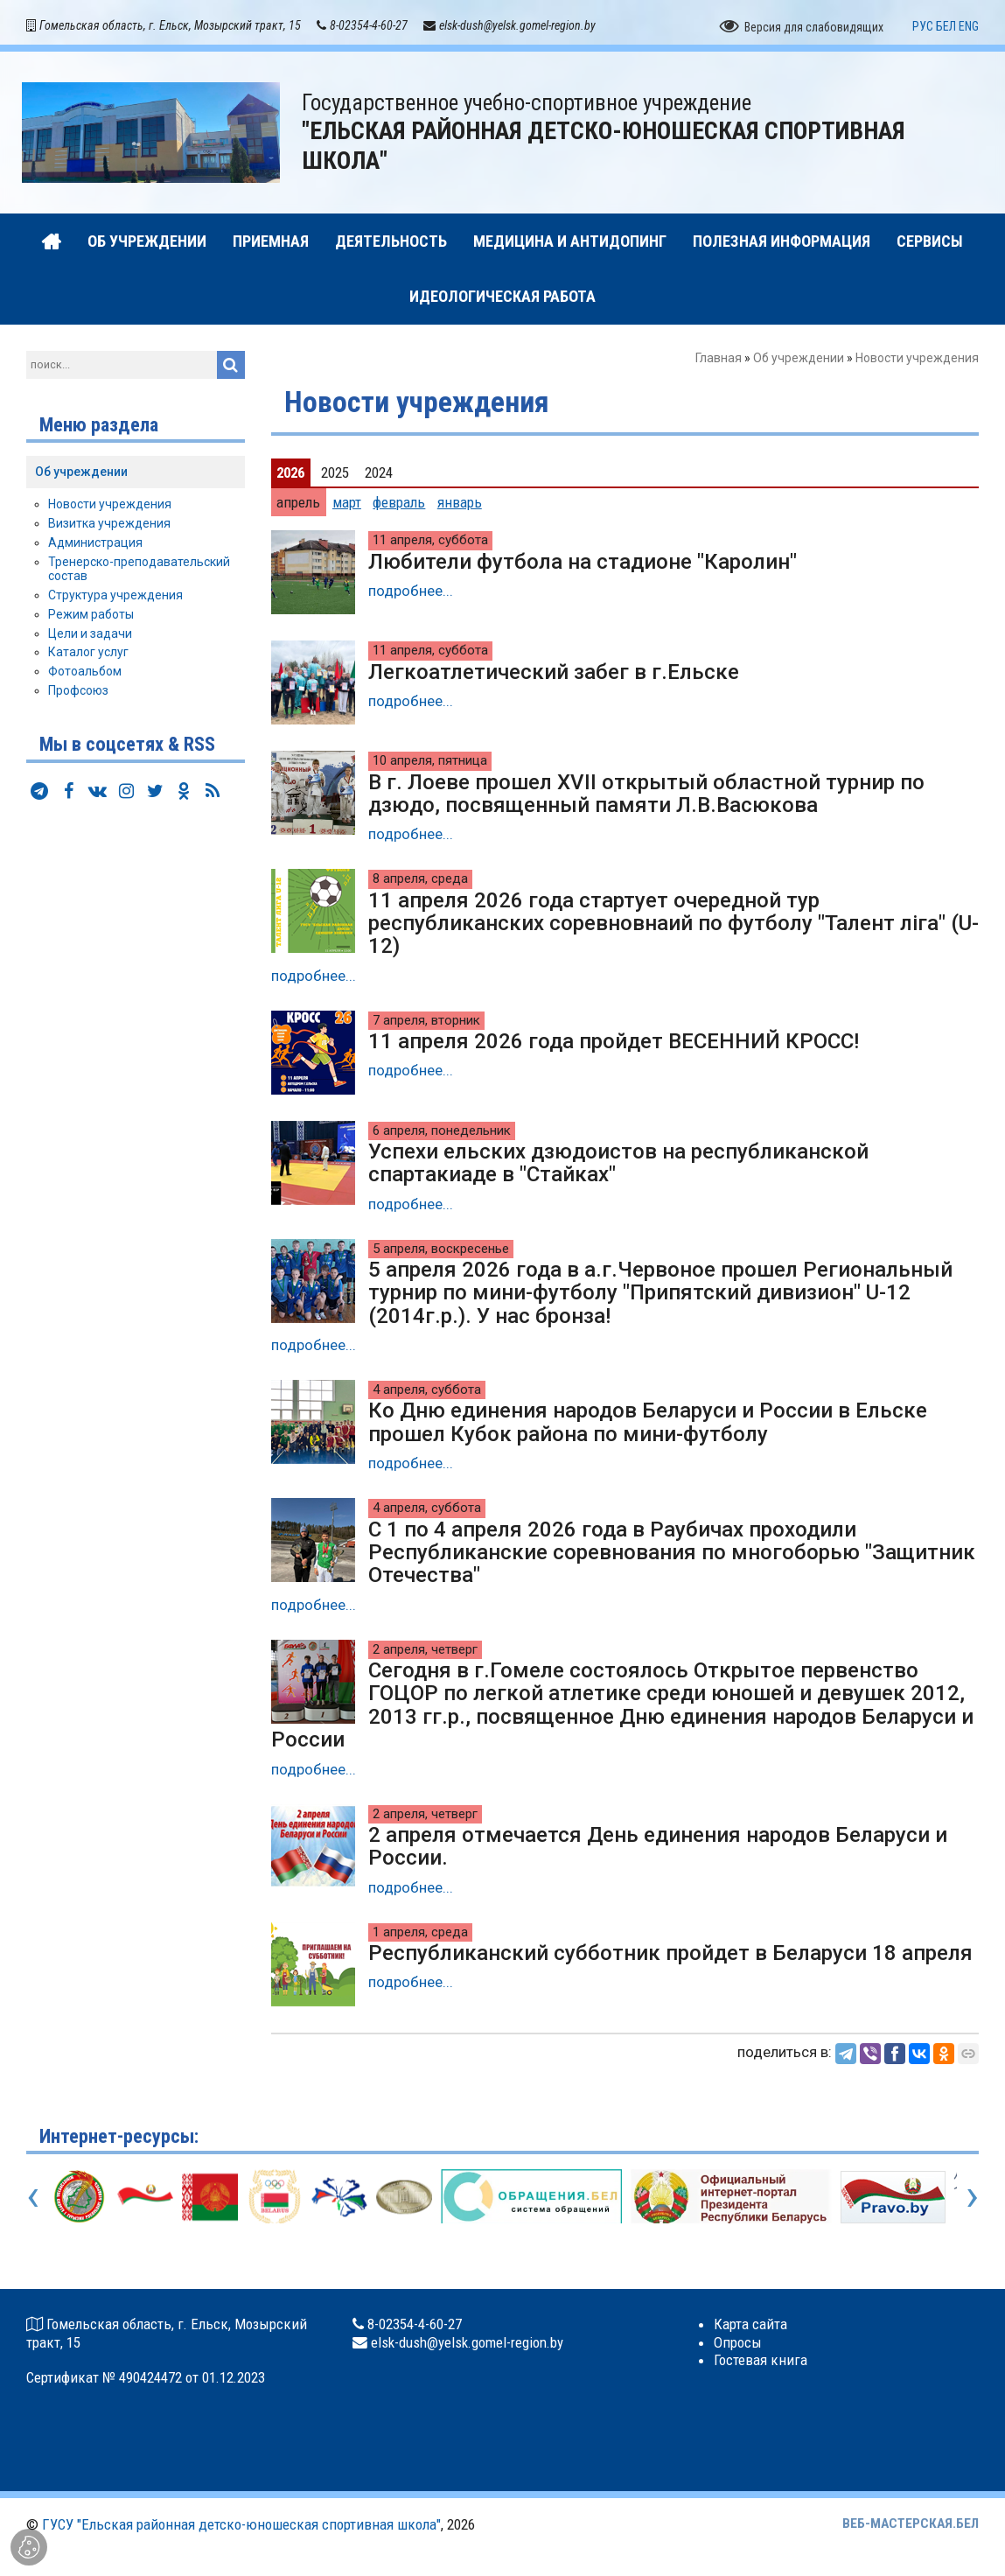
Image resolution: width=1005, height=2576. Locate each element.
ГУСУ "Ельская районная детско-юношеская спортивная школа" (241, 2527)
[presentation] (32, 2198)
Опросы (738, 2344)
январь (459, 505)
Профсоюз (78, 693)
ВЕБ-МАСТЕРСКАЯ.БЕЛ (910, 2526)
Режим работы (91, 617)
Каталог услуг (88, 655)
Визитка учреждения (109, 526)
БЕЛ (946, 29)
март (346, 505)
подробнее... (410, 593)
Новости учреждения (109, 507)
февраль (399, 505)
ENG (969, 29)
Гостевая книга (760, 2362)
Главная (718, 361)
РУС (922, 29)
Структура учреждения (115, 598)
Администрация (95, 545)
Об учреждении (798, 361)
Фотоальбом (85, 674)
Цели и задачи (90, 636)
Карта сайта (750, 2326)
